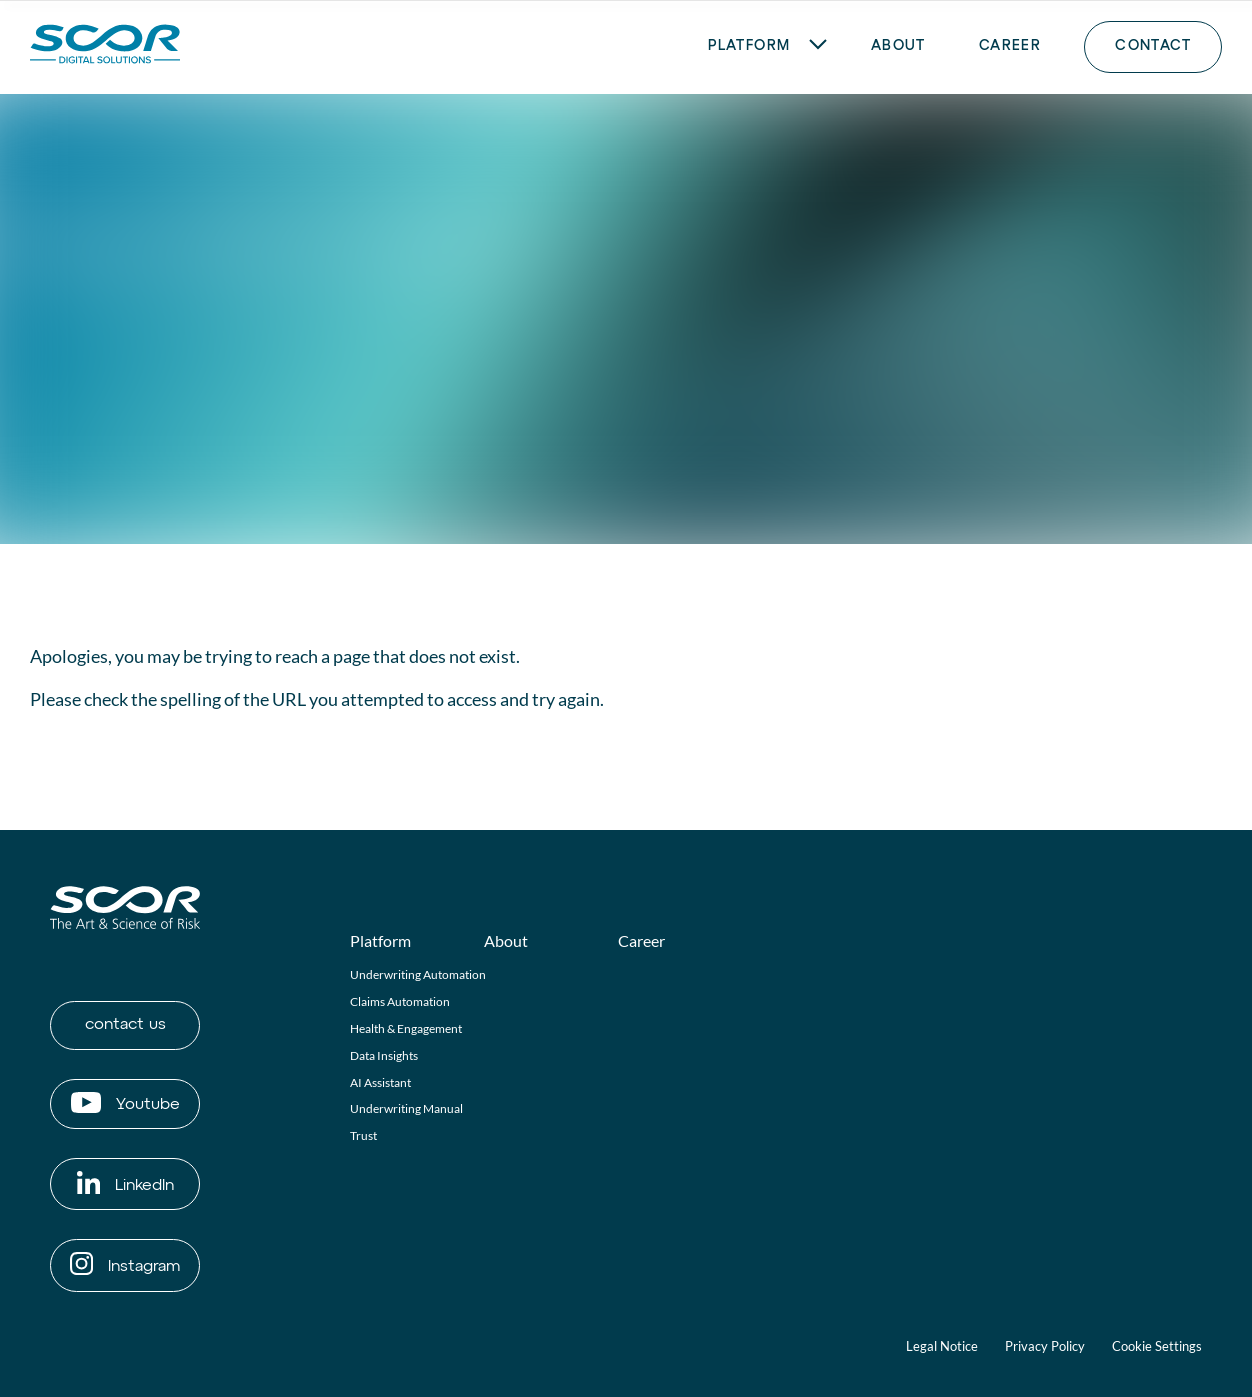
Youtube (125, 1102)
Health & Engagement (406, 1028)
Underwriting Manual (406, 1108)
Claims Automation (400, 1001)
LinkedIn (125, 1182)
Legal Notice (942, 1346)
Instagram (125, 1263)
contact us (125, 1025)
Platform (380, 940)
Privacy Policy (1045, 1346)
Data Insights (384, 1055)
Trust (363, 1135)
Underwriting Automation (418, 974)
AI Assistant (380, 1082)
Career (641, 940)
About (506, 940)
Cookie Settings (1157, 1346)
